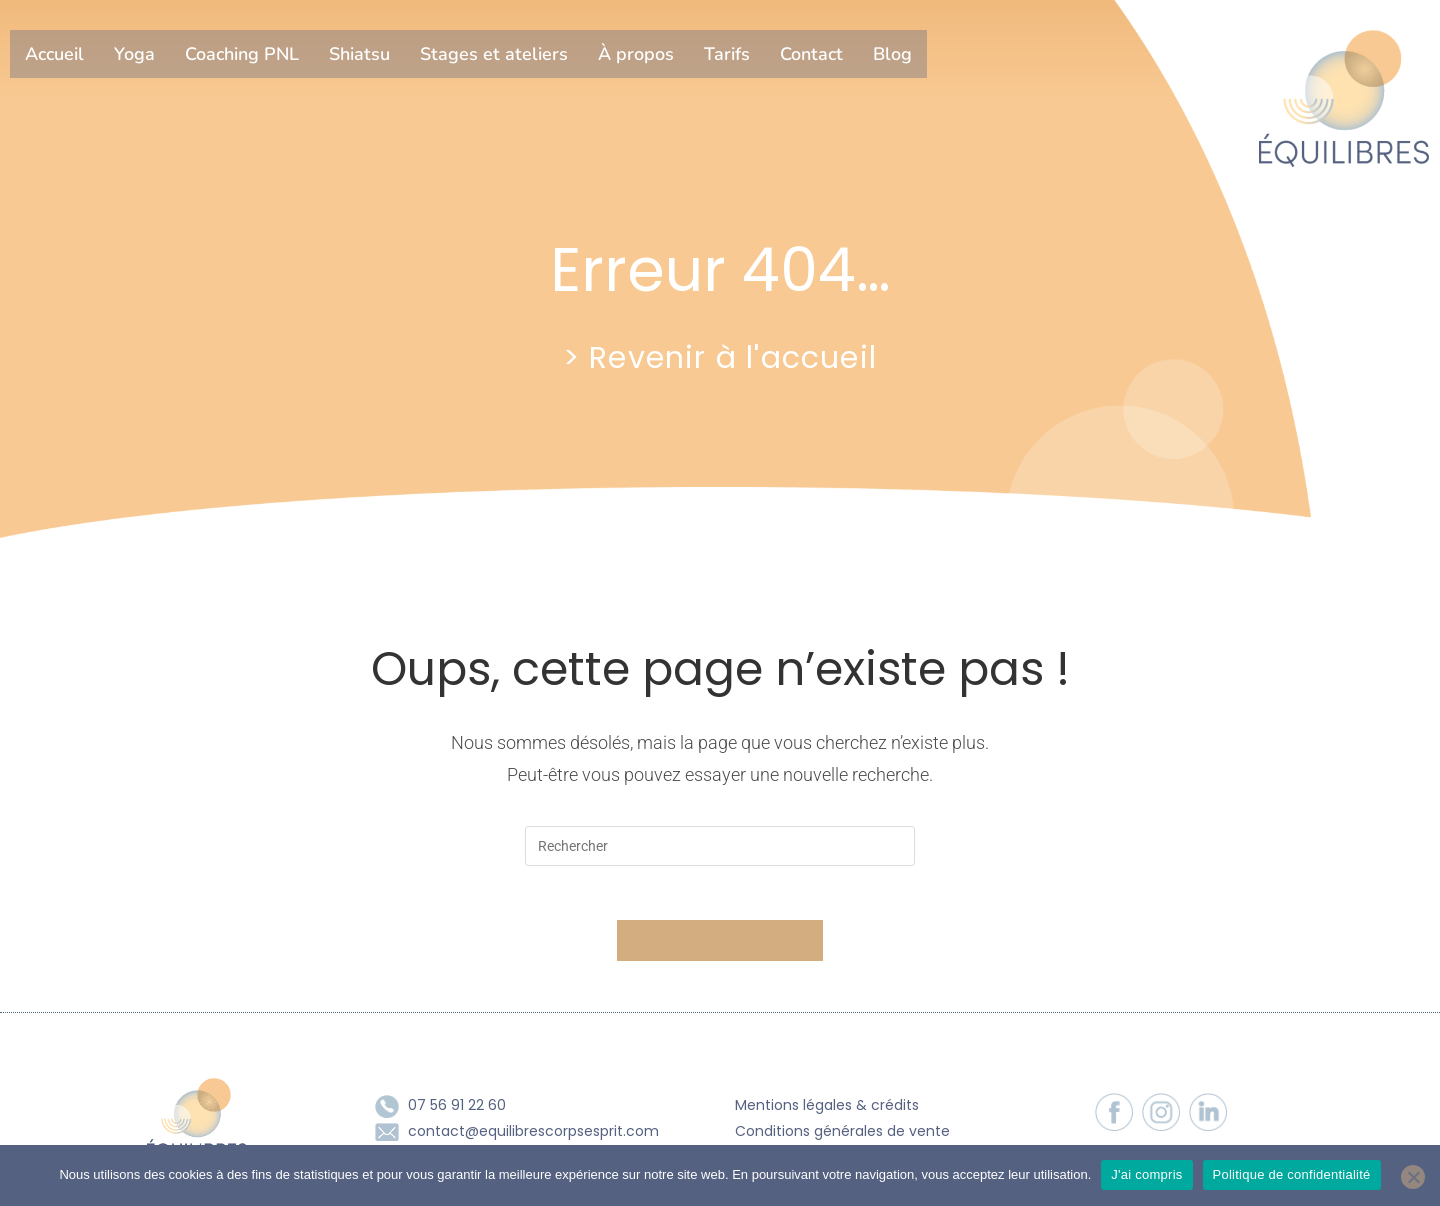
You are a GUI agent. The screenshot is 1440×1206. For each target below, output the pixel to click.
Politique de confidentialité (1292, 1174)
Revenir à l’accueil (720, 947)
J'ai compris (1146, 1174)
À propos (636, 54)
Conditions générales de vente (842, 1137)
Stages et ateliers (494, 54)
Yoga (134, 54)
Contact (811, 54)
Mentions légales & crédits (827, 1112)
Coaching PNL (242, 54)
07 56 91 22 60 (457, 1112)
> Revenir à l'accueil (720, 356)
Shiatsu (359, 54)
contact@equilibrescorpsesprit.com (533, 1137)
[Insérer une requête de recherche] (720, 846)
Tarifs (727, 54)
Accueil (54, 54)
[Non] (1413, 1177)
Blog (892, 54)
